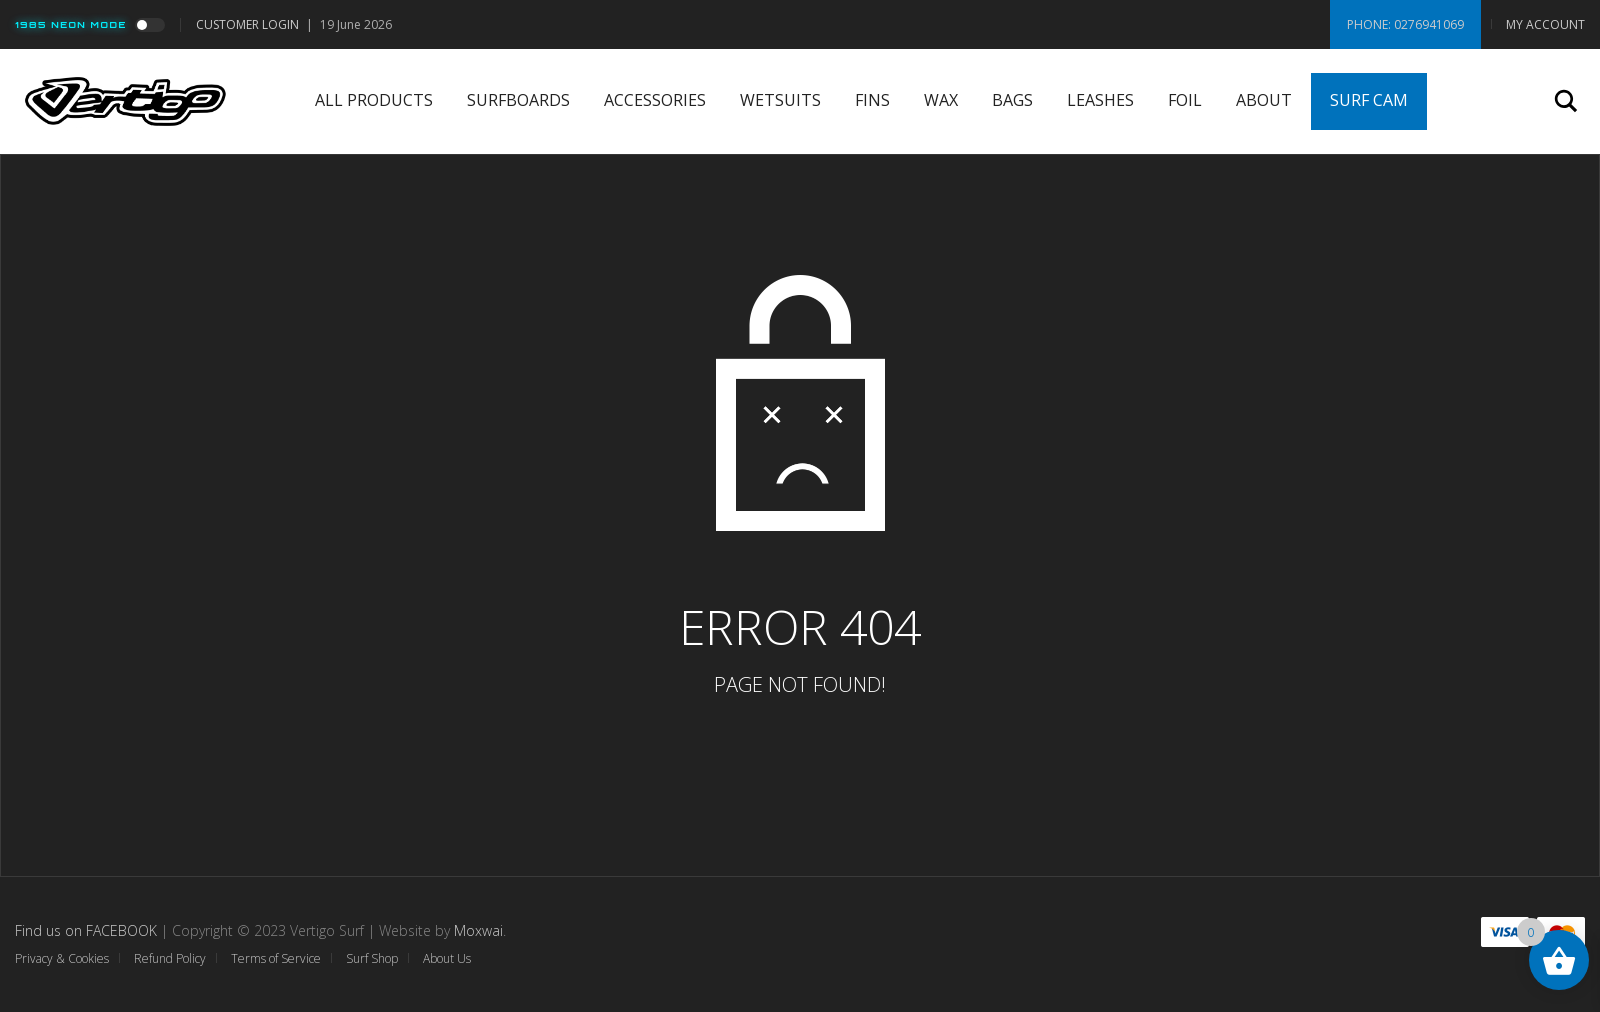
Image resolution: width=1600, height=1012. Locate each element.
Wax (941, 100)
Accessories (655, 100)
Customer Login (247, 24)
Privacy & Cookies (62, 958)
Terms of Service (276, 958)
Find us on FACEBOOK (86, 930)
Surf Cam (1369, 100)
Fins (872, 100)
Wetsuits (780, 100)
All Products (374, 100)
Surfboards (518, 100)
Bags (1012, 100)
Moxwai (478, 930)
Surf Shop (372, 958)
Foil (1185, 100)
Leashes (1100, 100)
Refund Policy (170, 958)
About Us (447, 958)
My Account (1545, 24)
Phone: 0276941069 (1405, 24)
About (1264, 100)
